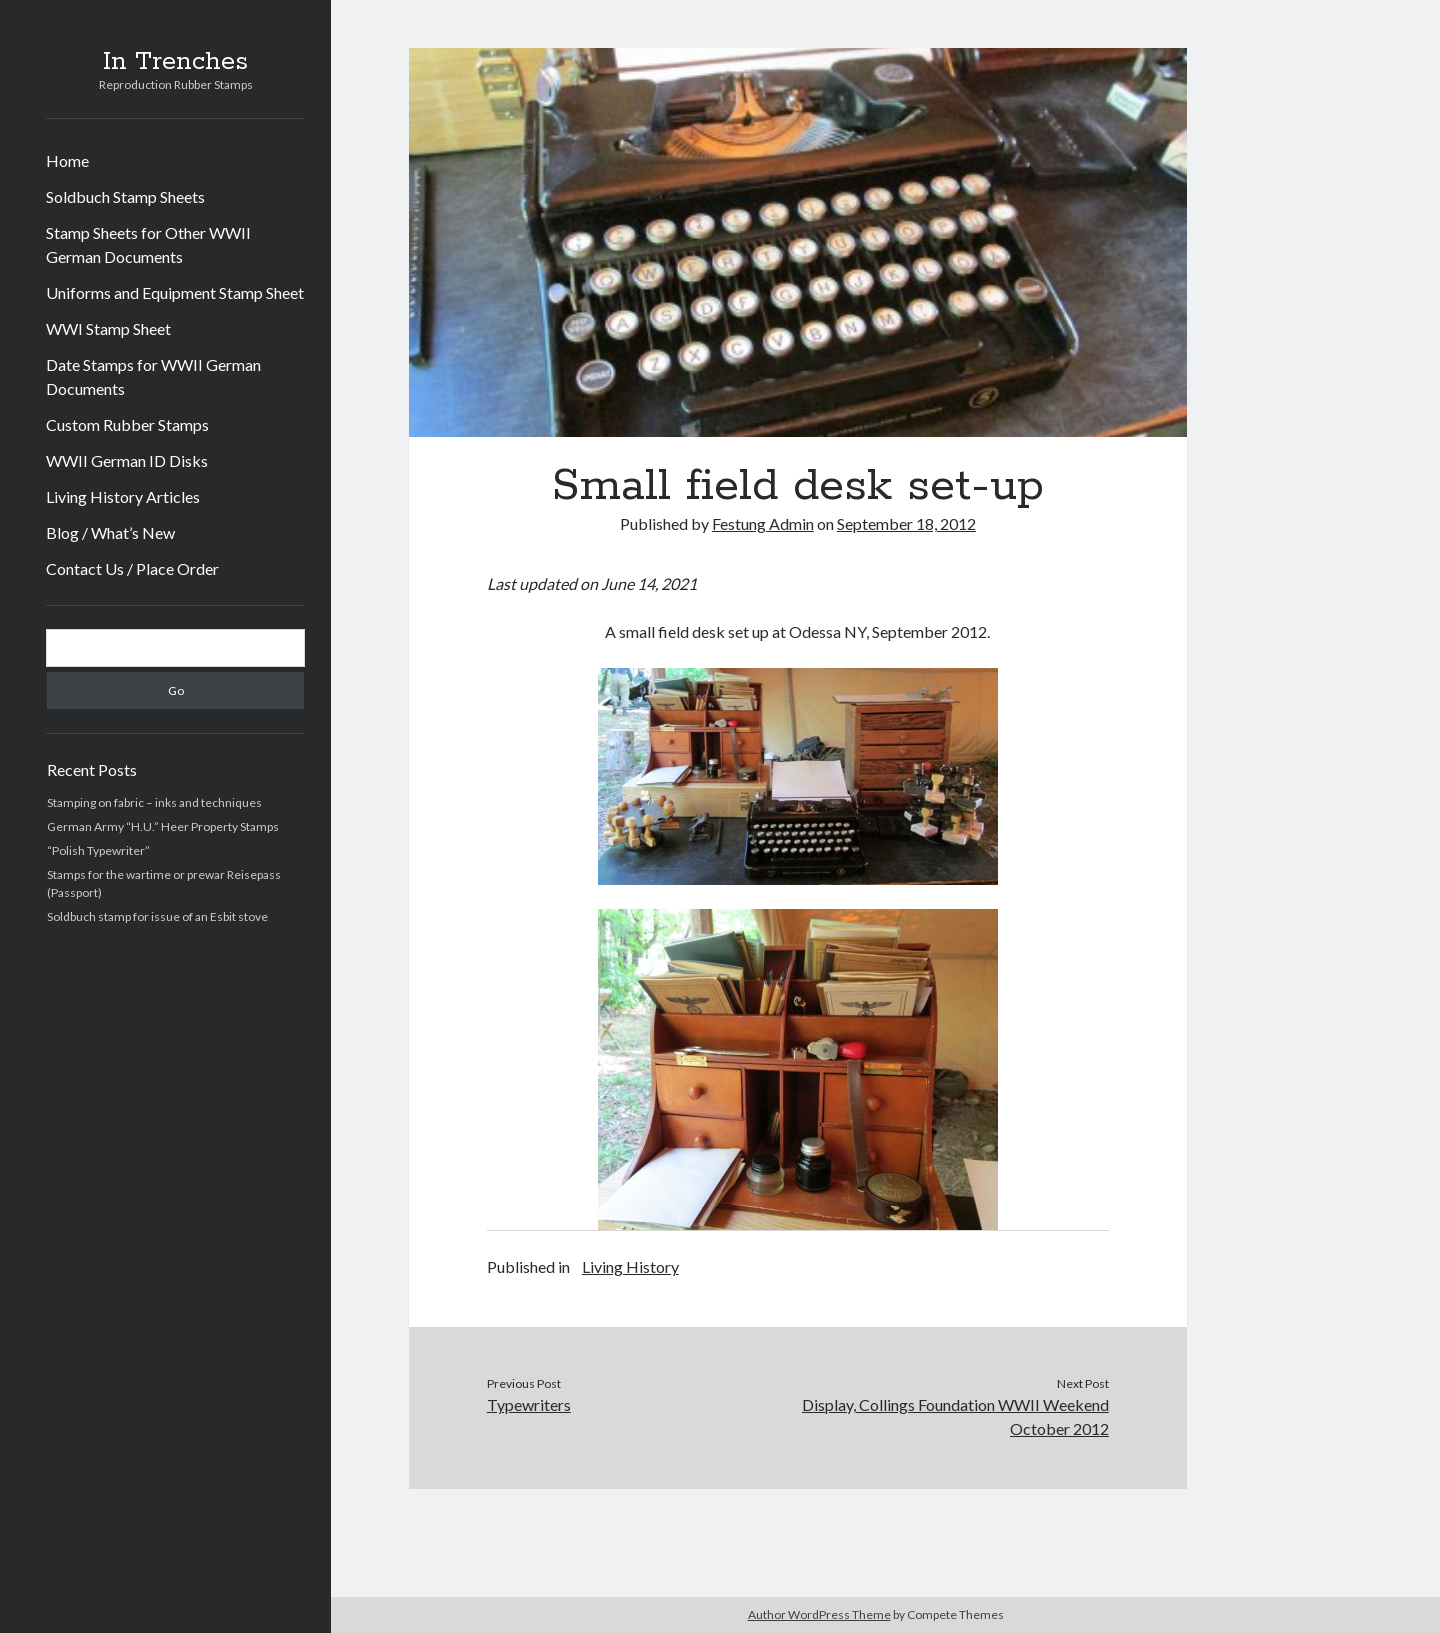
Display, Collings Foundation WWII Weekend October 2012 (955, 1416)
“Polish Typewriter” (98, 850)
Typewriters (529, 1404)
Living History (630, 1266)
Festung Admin (763, 523)
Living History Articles (123, 496)
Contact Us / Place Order (132, 568)
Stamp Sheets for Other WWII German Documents (148, 244)
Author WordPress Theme (819, 1614)
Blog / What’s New (110, 532)
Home (67, 160)
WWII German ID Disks (127, 460)
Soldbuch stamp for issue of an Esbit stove (157, 916)
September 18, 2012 (906, 523)
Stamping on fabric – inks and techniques (154, 802)
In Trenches (175, 62)
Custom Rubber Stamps (127, 424)
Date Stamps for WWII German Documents (153, 376)
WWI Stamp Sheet (108, 328)
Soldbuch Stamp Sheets (125, 196)
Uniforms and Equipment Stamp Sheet (175, 292)
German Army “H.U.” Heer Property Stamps (163, 826)
